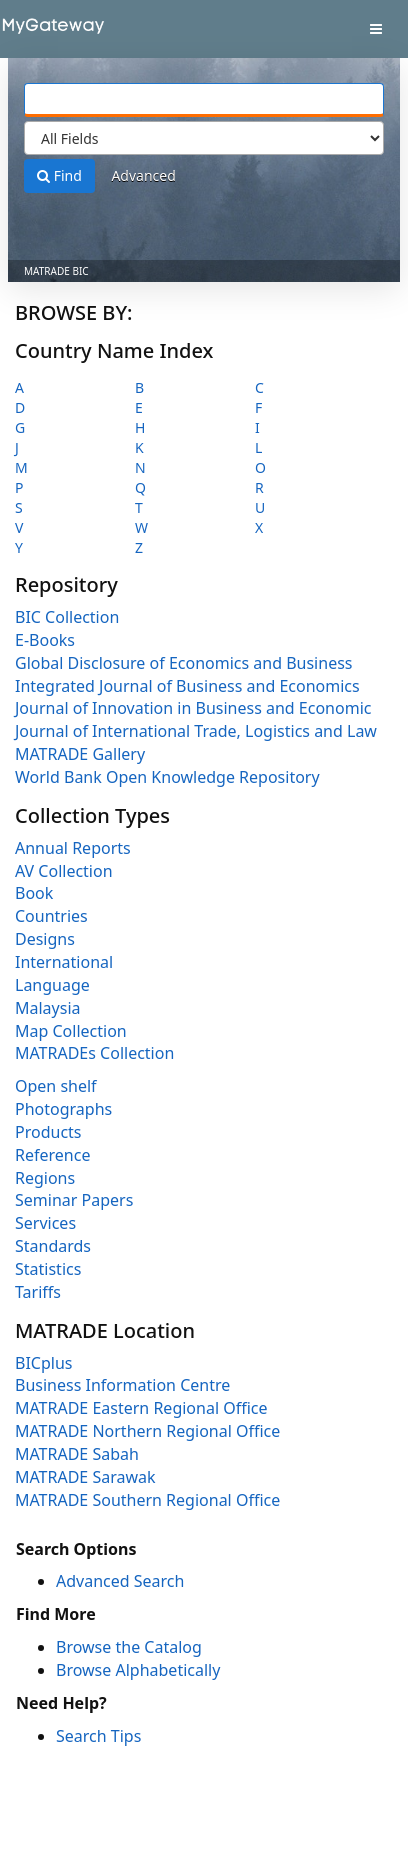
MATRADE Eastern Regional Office (141, 1408)
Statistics (48, 1269)
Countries (51, 916)
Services (45, 1223)
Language (52, 985)
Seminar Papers (74, 1200)
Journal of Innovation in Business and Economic (193, 708)
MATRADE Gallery (80, 754)
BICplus (43, 1363)
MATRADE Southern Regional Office (147, 1500)
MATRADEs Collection (94, 1053)
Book (34, 893)
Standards (53, 1246)
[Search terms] (204, 100)
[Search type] (204, 138)
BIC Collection (67, 617)
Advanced (143, 175)
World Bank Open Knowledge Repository (167, 777)
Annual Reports (73, 848)
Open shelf (56, 1086)
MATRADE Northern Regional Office (147, 1431)
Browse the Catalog (129, 1647)
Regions (45, 1178)
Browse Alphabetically (138, 1670)
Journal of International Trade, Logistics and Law (196, 731)
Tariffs (38, 1292)
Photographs (63, 1109)
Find (59, 175)
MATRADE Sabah (77, 1454)
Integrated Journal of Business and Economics (187, 686)
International (64, 962)
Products (48, 1132)
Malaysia (48, 1008)
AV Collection (64, 871)
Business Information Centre (122, 1385)
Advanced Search (120, 1581)
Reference (52, 1155)
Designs (45, 939)
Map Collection (71, 1031)
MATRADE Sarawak (85, 1477)
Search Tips (98, 1736)
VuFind (49, 30)
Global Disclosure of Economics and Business (184, 663)
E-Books (45, 640)
